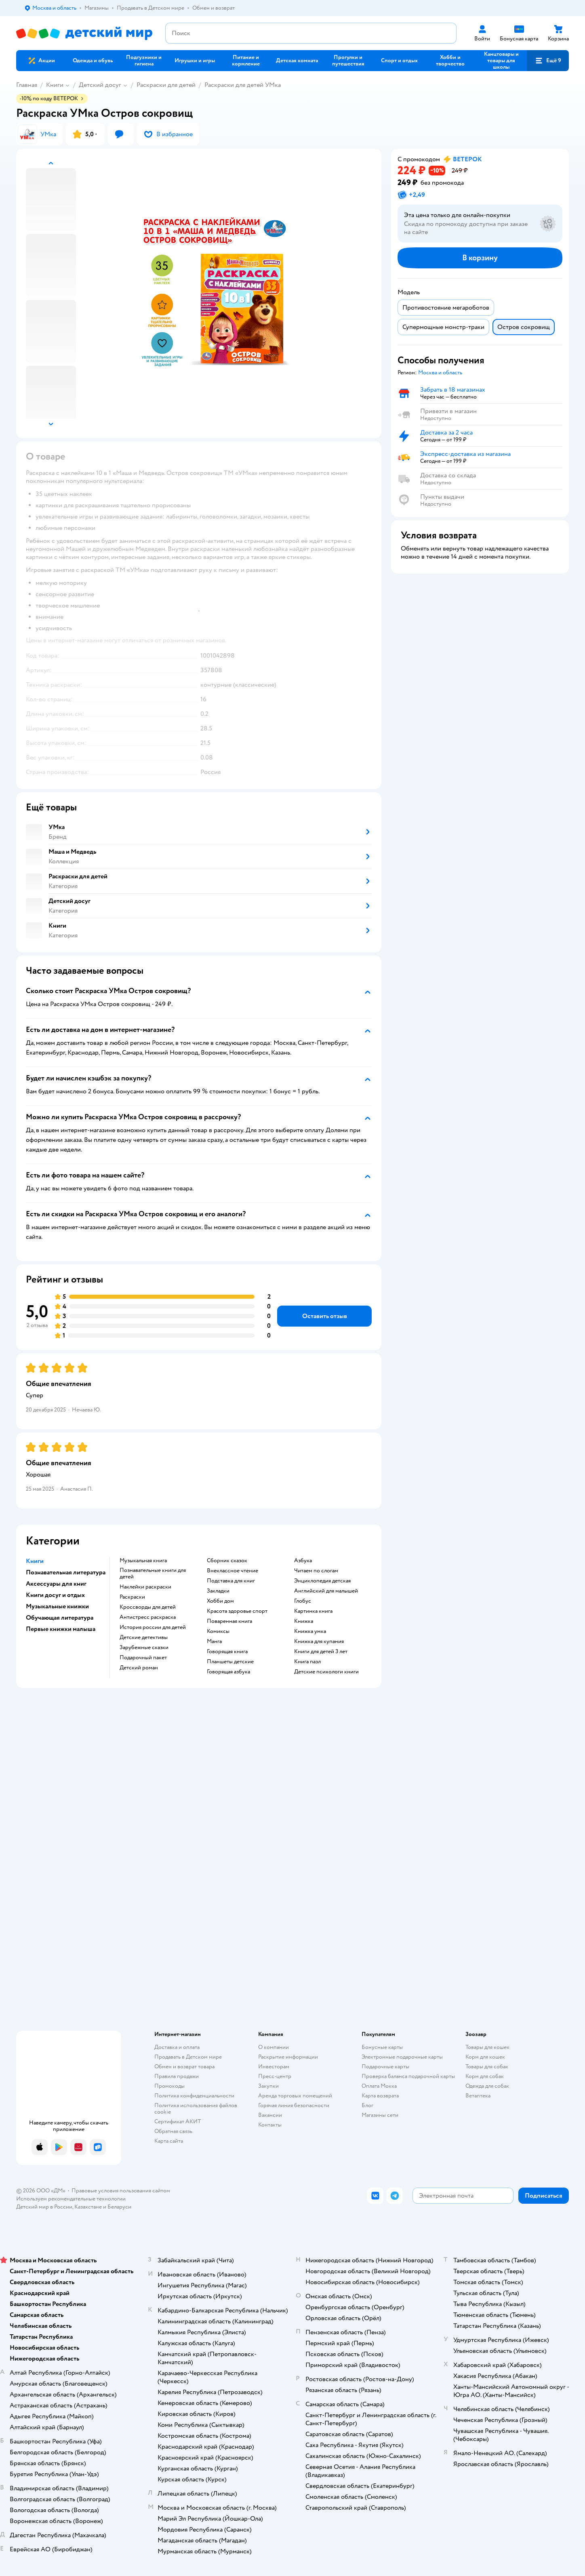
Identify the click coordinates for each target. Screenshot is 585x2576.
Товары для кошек (487, 2047)
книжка (303, 1621)
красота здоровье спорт (237, 1611)
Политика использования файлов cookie (195, 2108)
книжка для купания (319, 1641)
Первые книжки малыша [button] (60, 1629)
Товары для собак (486, 2066)
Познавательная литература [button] (65, 1572)
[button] (548, 60)
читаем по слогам (316, 1571)
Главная (26, 85)
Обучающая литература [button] (59, 1618)
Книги (54, 85)
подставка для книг (231, 1581)
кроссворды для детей (148, 1607)
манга (214, 1641)
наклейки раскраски (145, 1587)
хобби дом (220, 1601)
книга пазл (307, 1661)
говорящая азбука (228, 1672)
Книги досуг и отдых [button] (55, 1595)
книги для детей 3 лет (320, 1651)
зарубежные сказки (144, 1647)
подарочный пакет (143, 1657)
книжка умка (310, 1631)
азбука (303, 1560)
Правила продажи (176, 2076)
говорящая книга (227, 1651)
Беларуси (119, 2206)
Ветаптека (477, 2095)
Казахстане (88, 2206)
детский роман (139, 1668)
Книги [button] (35, 1561)
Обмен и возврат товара (184, 2066)
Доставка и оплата (177, 2047)
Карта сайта (168, 2140)
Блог (367, 2105)
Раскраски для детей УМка (242, 85)
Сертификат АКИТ (177, 2121)
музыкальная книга (143, 1560)
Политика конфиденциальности (194, 2095)
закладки (218, 1591)
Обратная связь (173, 2131)
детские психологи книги (326, 1672)
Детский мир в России (44, 2206)
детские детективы (144, 1637)
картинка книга (313, 1611)
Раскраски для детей (166, 85)
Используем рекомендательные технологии (71, 2198)
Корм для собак (484, 2076)
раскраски (132, 1597)
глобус (302, 1601)
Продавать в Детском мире (188, 2056)
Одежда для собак (487, 2085)
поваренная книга (229, 1621)
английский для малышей (326, 1591)
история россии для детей (153, 1627)
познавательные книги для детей (153, 1573)
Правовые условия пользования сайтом (121, 2190)
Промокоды (169, 2085)
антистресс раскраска (148, 1617)
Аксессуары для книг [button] (56, 1584)
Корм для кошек (485, 2056)
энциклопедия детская (322, 1581)
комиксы (218, 1631)
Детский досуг (100, 85)
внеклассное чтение (232, 1571)
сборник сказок (227, 1560)
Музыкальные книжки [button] (57, 1606)
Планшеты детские (230, 1661)
